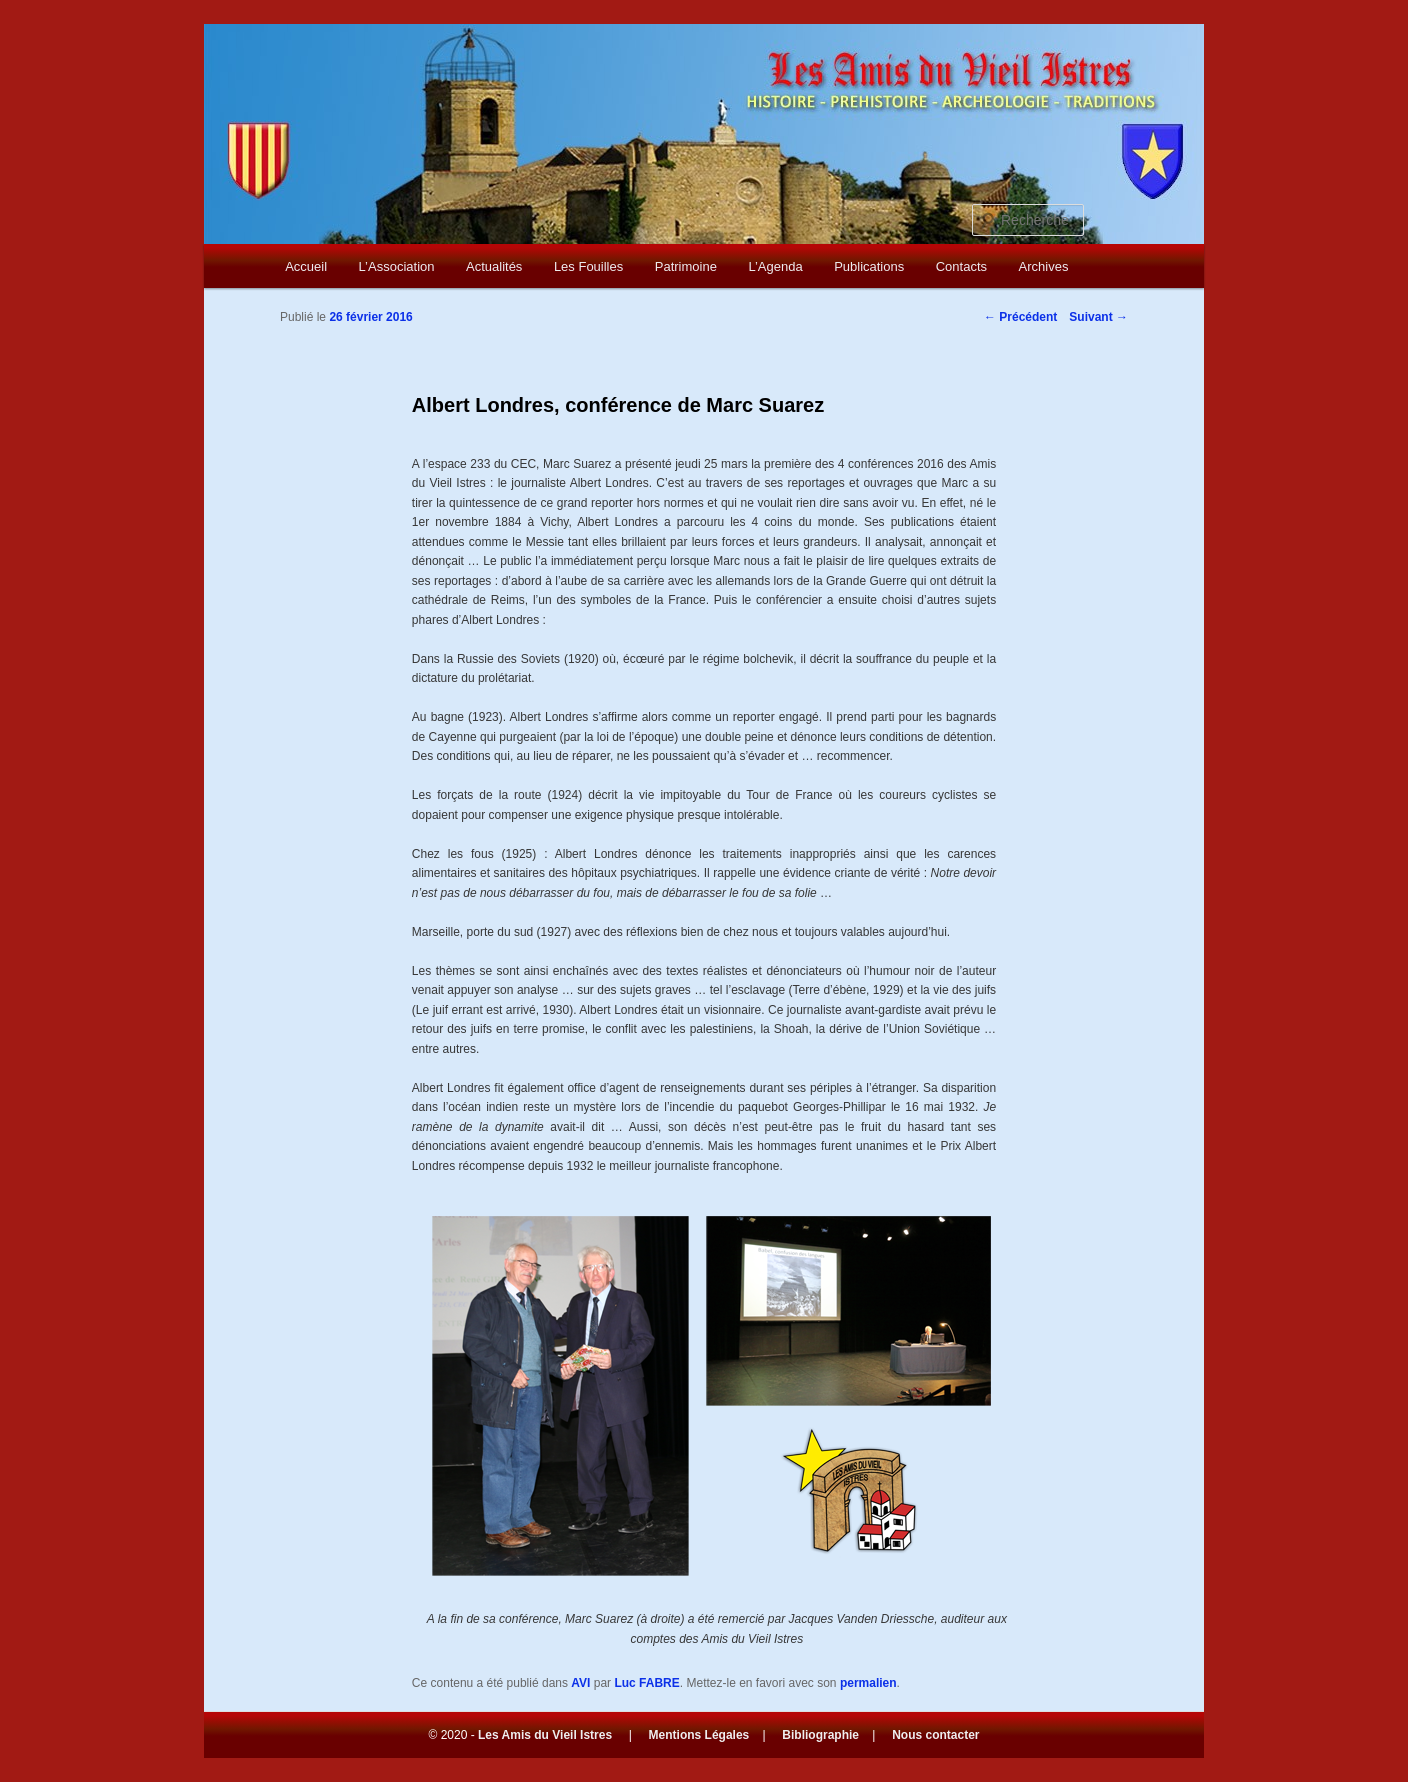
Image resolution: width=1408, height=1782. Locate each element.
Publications (869, 266)
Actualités (494, 266)
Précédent (1020, 317)
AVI (580, 1683)
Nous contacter (935, 1735)
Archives (1044, 266)
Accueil (306, 266)
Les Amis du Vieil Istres (545, 1735)
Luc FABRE (646, 1683)
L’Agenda (775, 266)
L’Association (397, 266)
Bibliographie (820, 1735)
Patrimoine (686, 266)
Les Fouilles (588, 266)
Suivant (1098, 317)
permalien (868, 1683)
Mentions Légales (699, 1735)
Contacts (961, 266)
